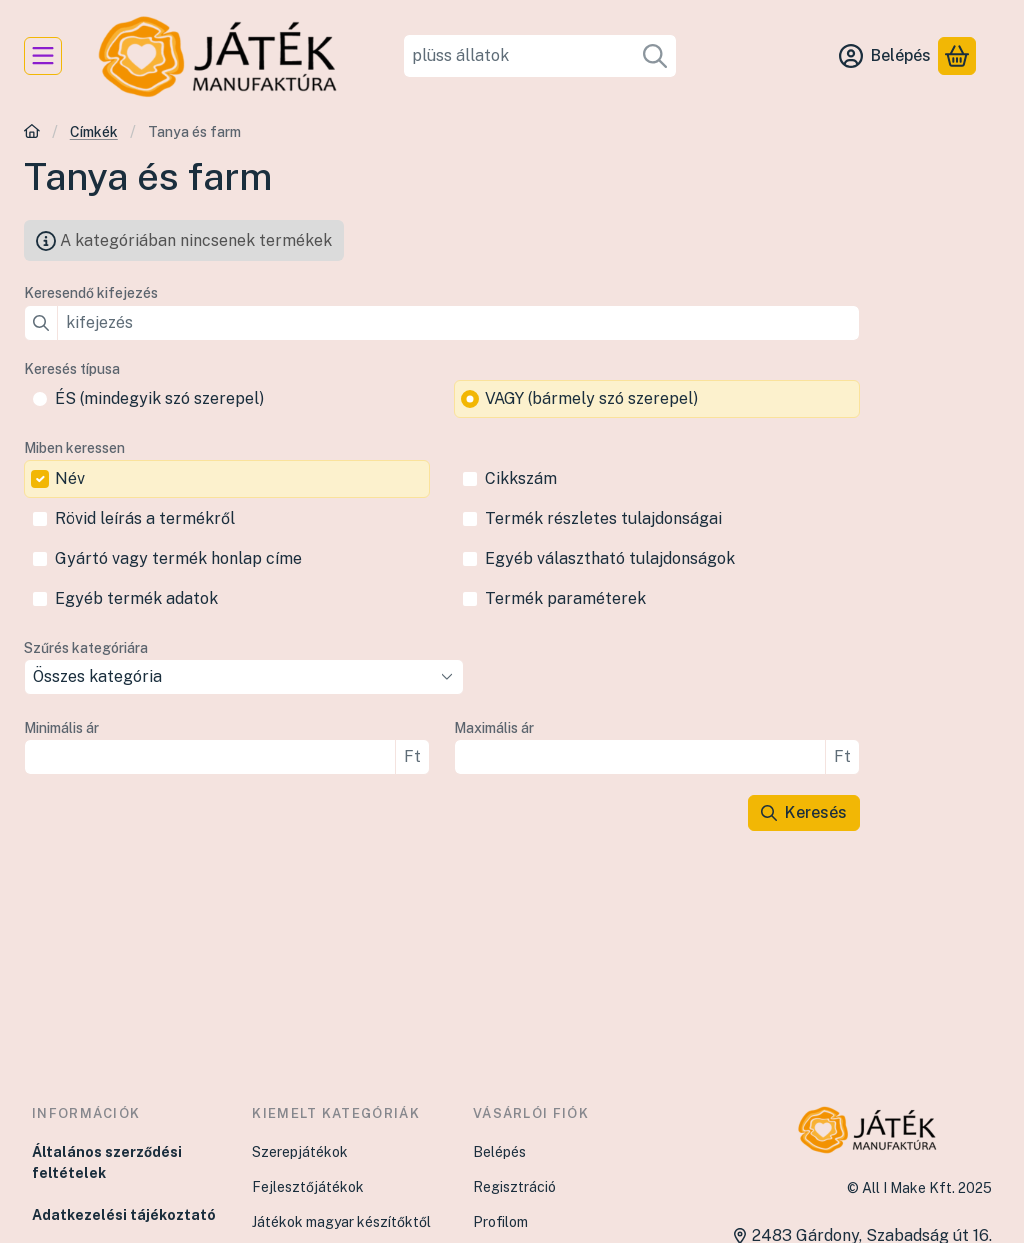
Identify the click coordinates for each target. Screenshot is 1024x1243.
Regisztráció (514, 1187)
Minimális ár (61, 728)
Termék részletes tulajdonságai (603, 518)
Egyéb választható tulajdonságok (610, 558)
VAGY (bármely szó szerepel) (591, 398)
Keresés (804, 812)
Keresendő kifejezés (91, 293)
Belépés (499, 1152)
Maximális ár (494, 728)
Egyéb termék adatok (136, 598)
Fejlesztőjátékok (308, 1187)
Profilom (500, 1222)
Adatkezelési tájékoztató (124, 1215)
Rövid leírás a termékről (145, 518)
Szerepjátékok (300, 1152)
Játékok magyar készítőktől (341, 1222)
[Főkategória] (32, 133)
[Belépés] (885, 56)
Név (70, 478)
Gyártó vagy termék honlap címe (178, 558)
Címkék (94, 132)
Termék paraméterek (565, 598)
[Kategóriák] (43, 56)
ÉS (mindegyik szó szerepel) (159, 398)
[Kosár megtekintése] (957, 56)
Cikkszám (521, 478)
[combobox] (540, 56)
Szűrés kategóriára (86, 648)
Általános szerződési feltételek (107, 1162)
